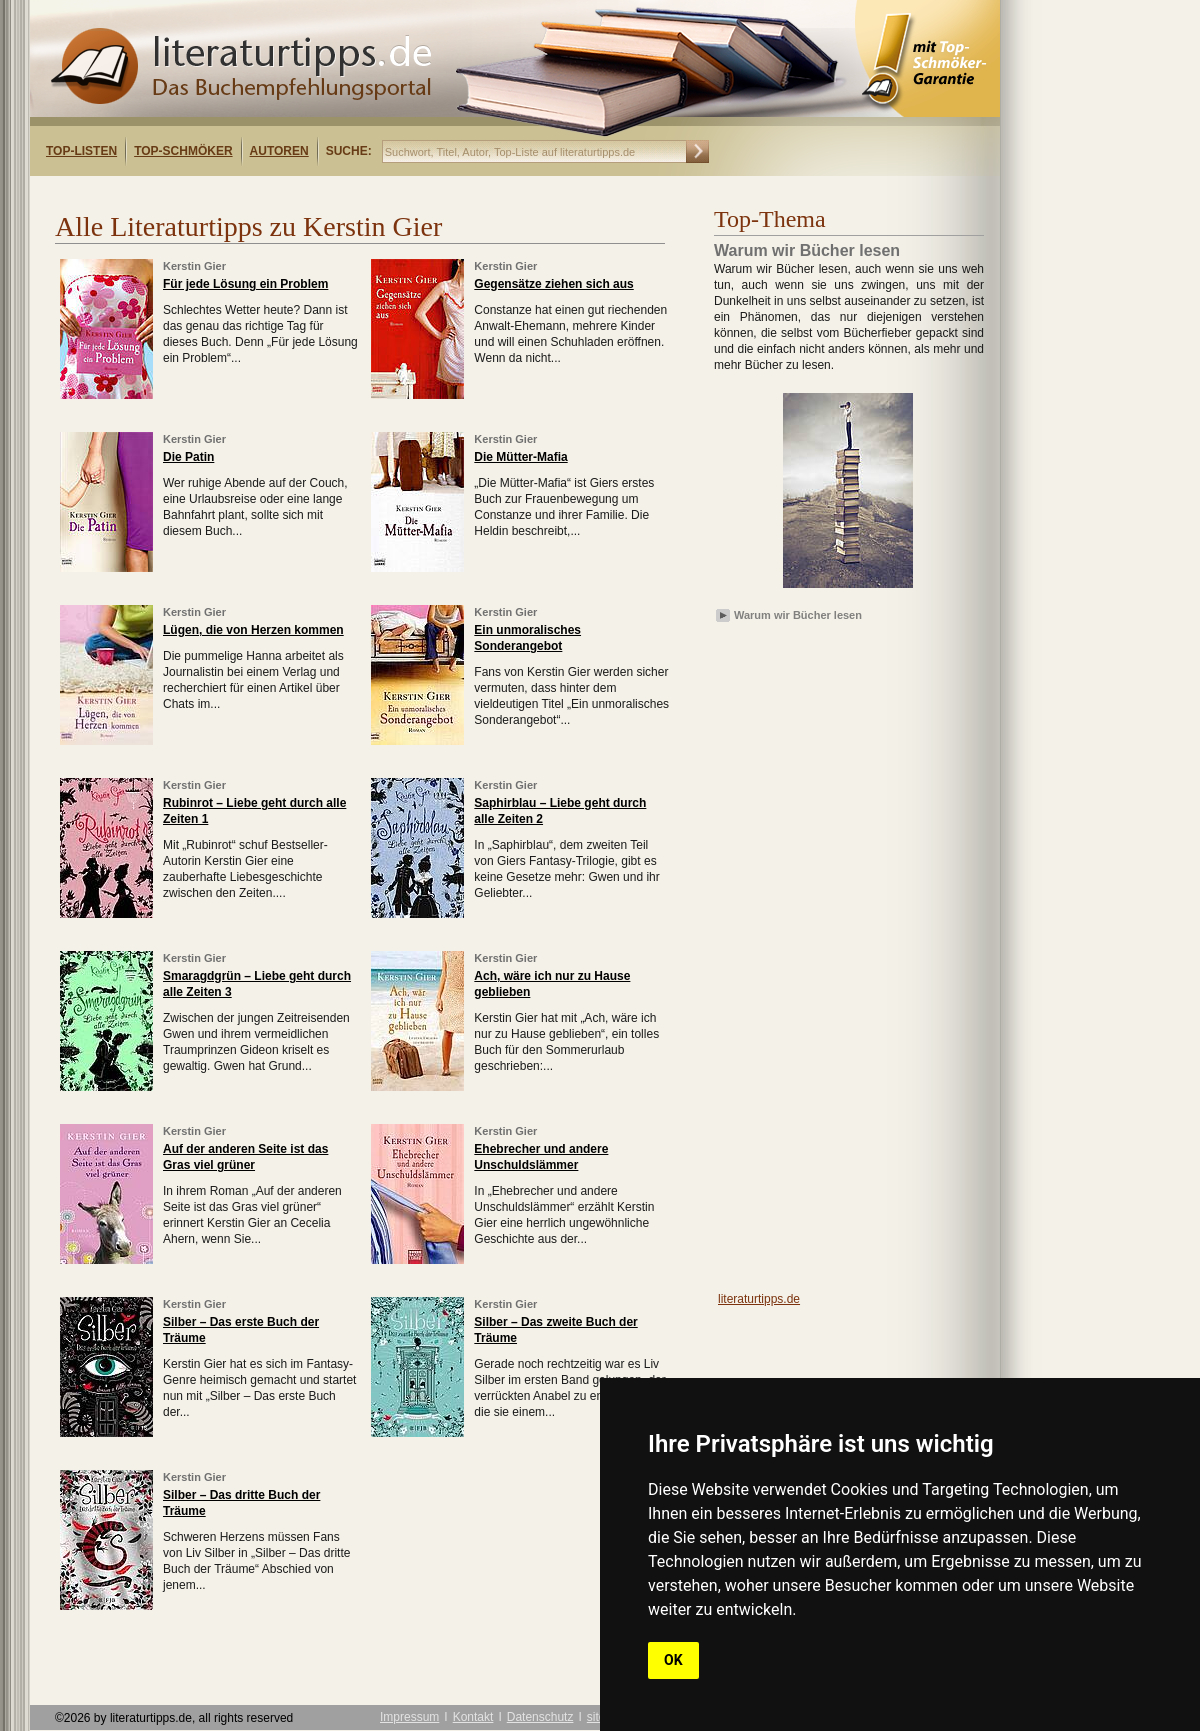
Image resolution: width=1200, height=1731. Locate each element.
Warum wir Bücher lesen (798, 615)
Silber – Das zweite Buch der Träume (555, 1330)
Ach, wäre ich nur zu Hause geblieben (552, 984)
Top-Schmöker (183, 151)
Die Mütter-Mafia (520, 457)
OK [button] (673, 1660)
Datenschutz (540, 1717)
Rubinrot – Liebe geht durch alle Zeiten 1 (254, 811)
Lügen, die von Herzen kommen (253, 630)
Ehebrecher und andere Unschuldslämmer (541, 1157)
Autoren (279, 151)
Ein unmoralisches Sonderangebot (527, 638)
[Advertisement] (288, 193)
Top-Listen (81, 151)
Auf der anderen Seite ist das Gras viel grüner (245, 1157)
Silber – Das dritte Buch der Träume (241, 1503)
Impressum (409, 1717)
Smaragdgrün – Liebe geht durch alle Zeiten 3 (257, 984)
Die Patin (188, 457)
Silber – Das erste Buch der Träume (241, 1330)
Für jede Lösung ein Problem (245, 284)
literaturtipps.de (759, 1299)
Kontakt (473, 1717)
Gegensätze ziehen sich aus (553, 284)
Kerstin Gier (194, 266)
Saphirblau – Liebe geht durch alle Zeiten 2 (560, 811)
